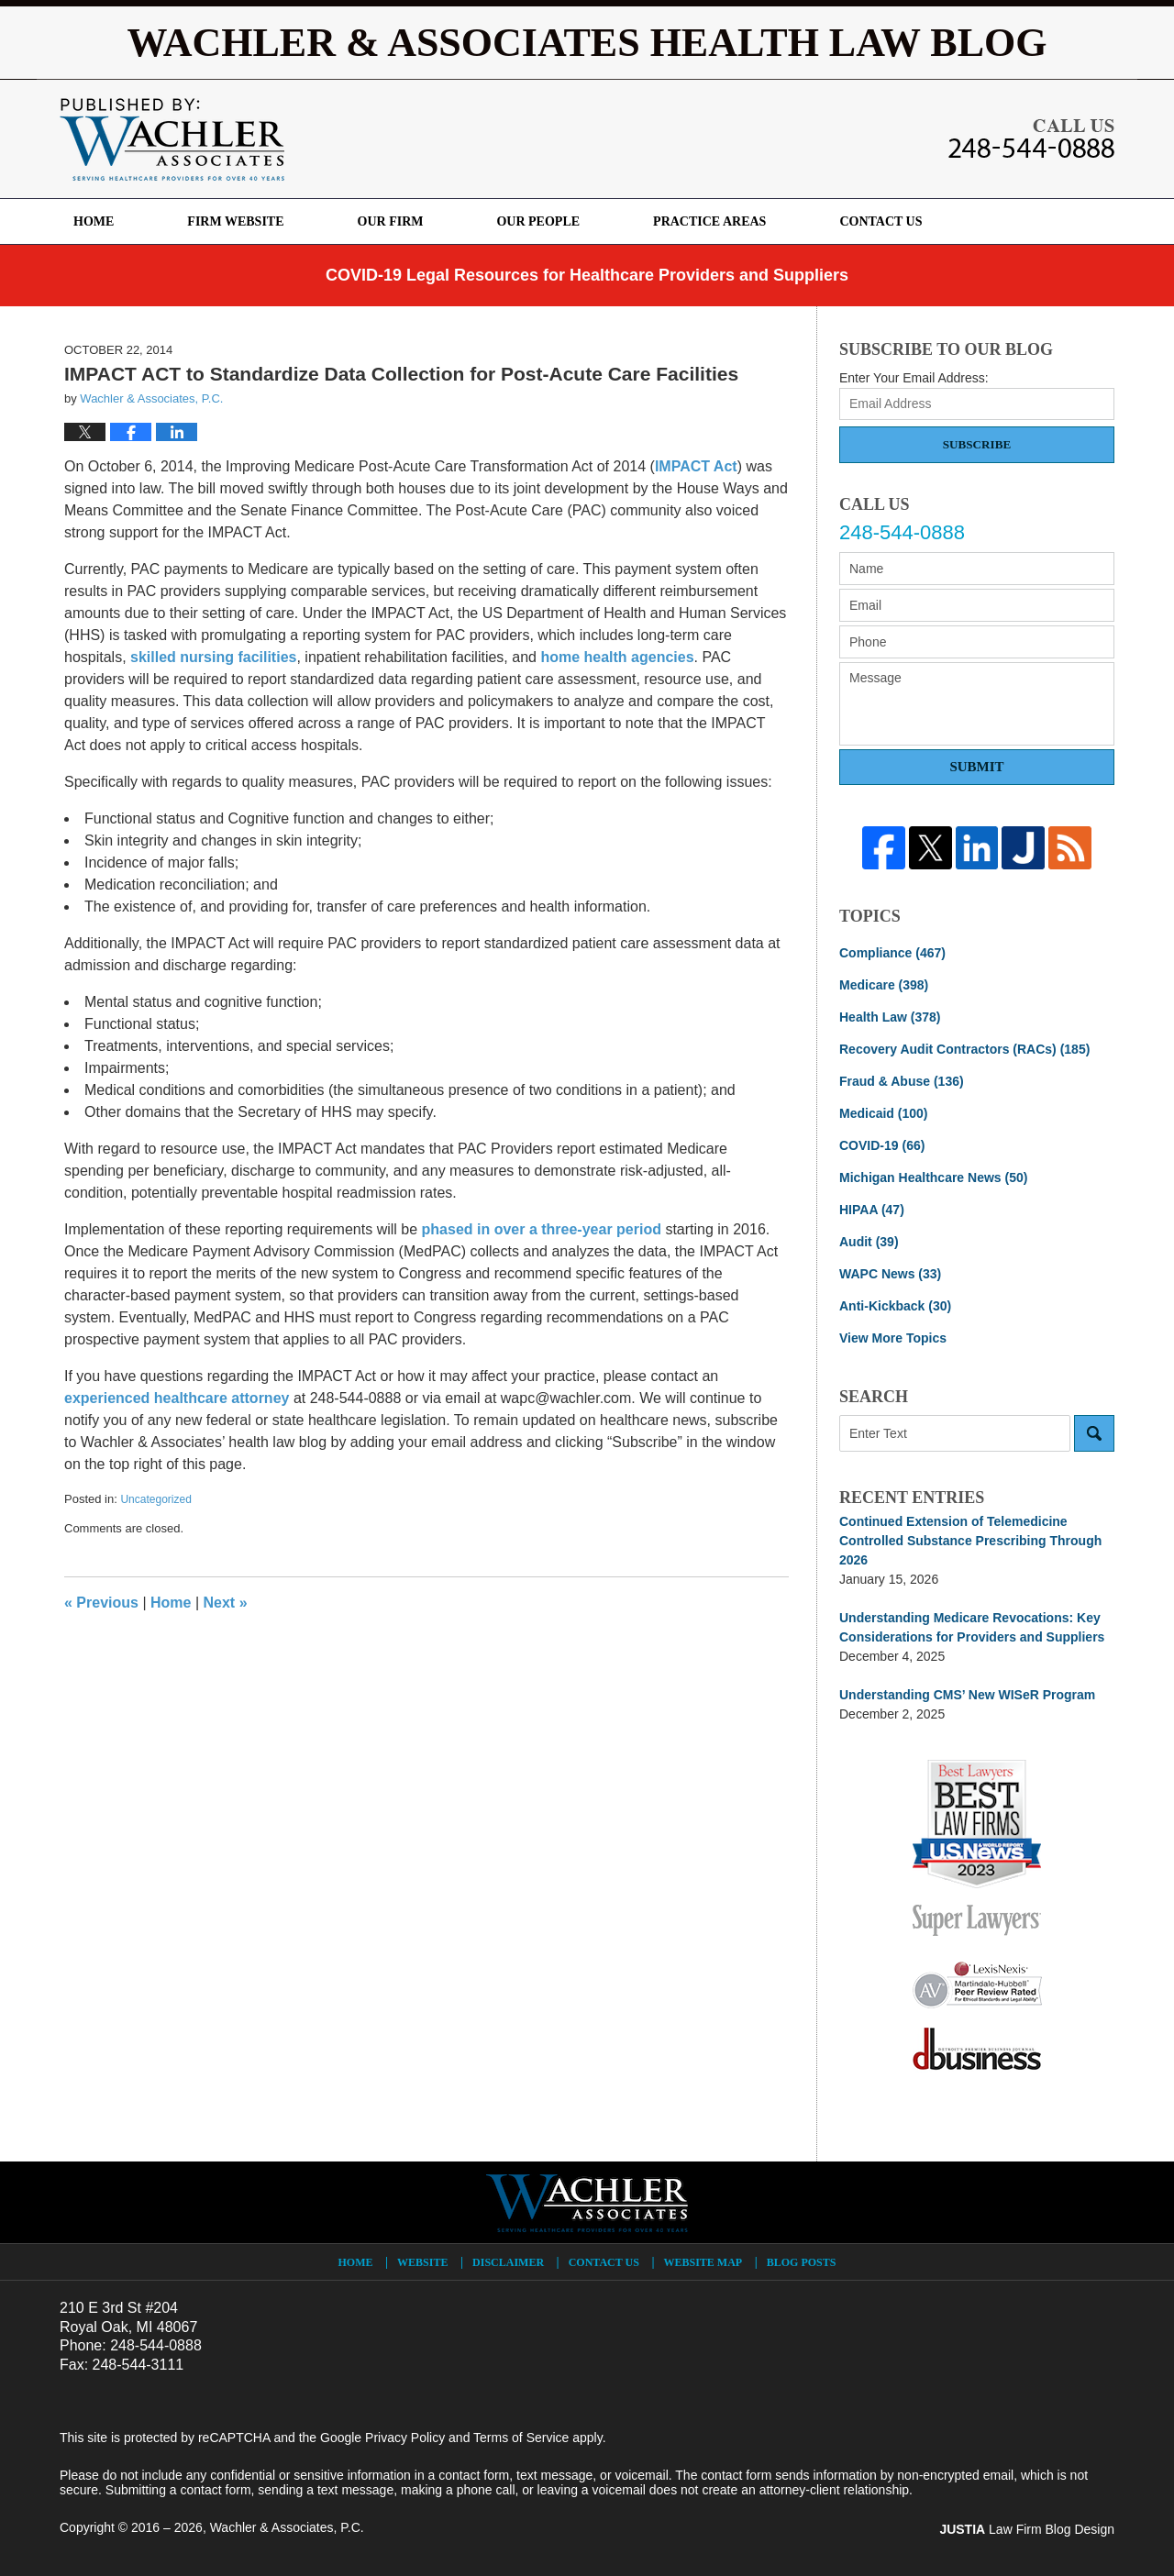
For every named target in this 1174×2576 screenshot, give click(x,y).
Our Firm (391, 221)
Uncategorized (155, 1499)
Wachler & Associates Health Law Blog (172, 139)
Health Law (889, 1017)
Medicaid (883, 1113)
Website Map (703, 2262)
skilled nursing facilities (213, 657)
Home (93, 221)
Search (1094, 1433)
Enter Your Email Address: (914, 377)
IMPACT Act (696, 466)
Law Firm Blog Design (1026, 2529)
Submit (976, 766)
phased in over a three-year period (541, 1229)
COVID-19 (882, 1145)
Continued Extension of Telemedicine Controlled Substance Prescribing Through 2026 (970, 1540)
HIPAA (871, 1209)
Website (422, 2262)
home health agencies (616, 657)
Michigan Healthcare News (933, 1177)
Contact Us (880, 221)
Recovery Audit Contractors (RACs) (964, 1049)
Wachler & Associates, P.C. (287, 2527)
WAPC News (890, 1273)
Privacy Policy (405, 2437)
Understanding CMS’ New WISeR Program (967, 1694)
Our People (538, 221)
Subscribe (977, 444)
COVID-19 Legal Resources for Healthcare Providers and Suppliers (587, 275)
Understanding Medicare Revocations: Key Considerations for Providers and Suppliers (971, 1627)
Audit (869, 1241)
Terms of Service (521, 2437)
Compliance (892, 952)
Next (226, 1602)
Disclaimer (508, 2262)
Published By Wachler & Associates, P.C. (1031, 138)
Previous (101, 1602)
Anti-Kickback (895, 1306)
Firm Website (235, 221)
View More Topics (893, 1338)
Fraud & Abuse (901, 1081)
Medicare (883, 985)
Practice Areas (709, 221)
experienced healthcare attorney (176, 1398)
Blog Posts (801, 2262)
